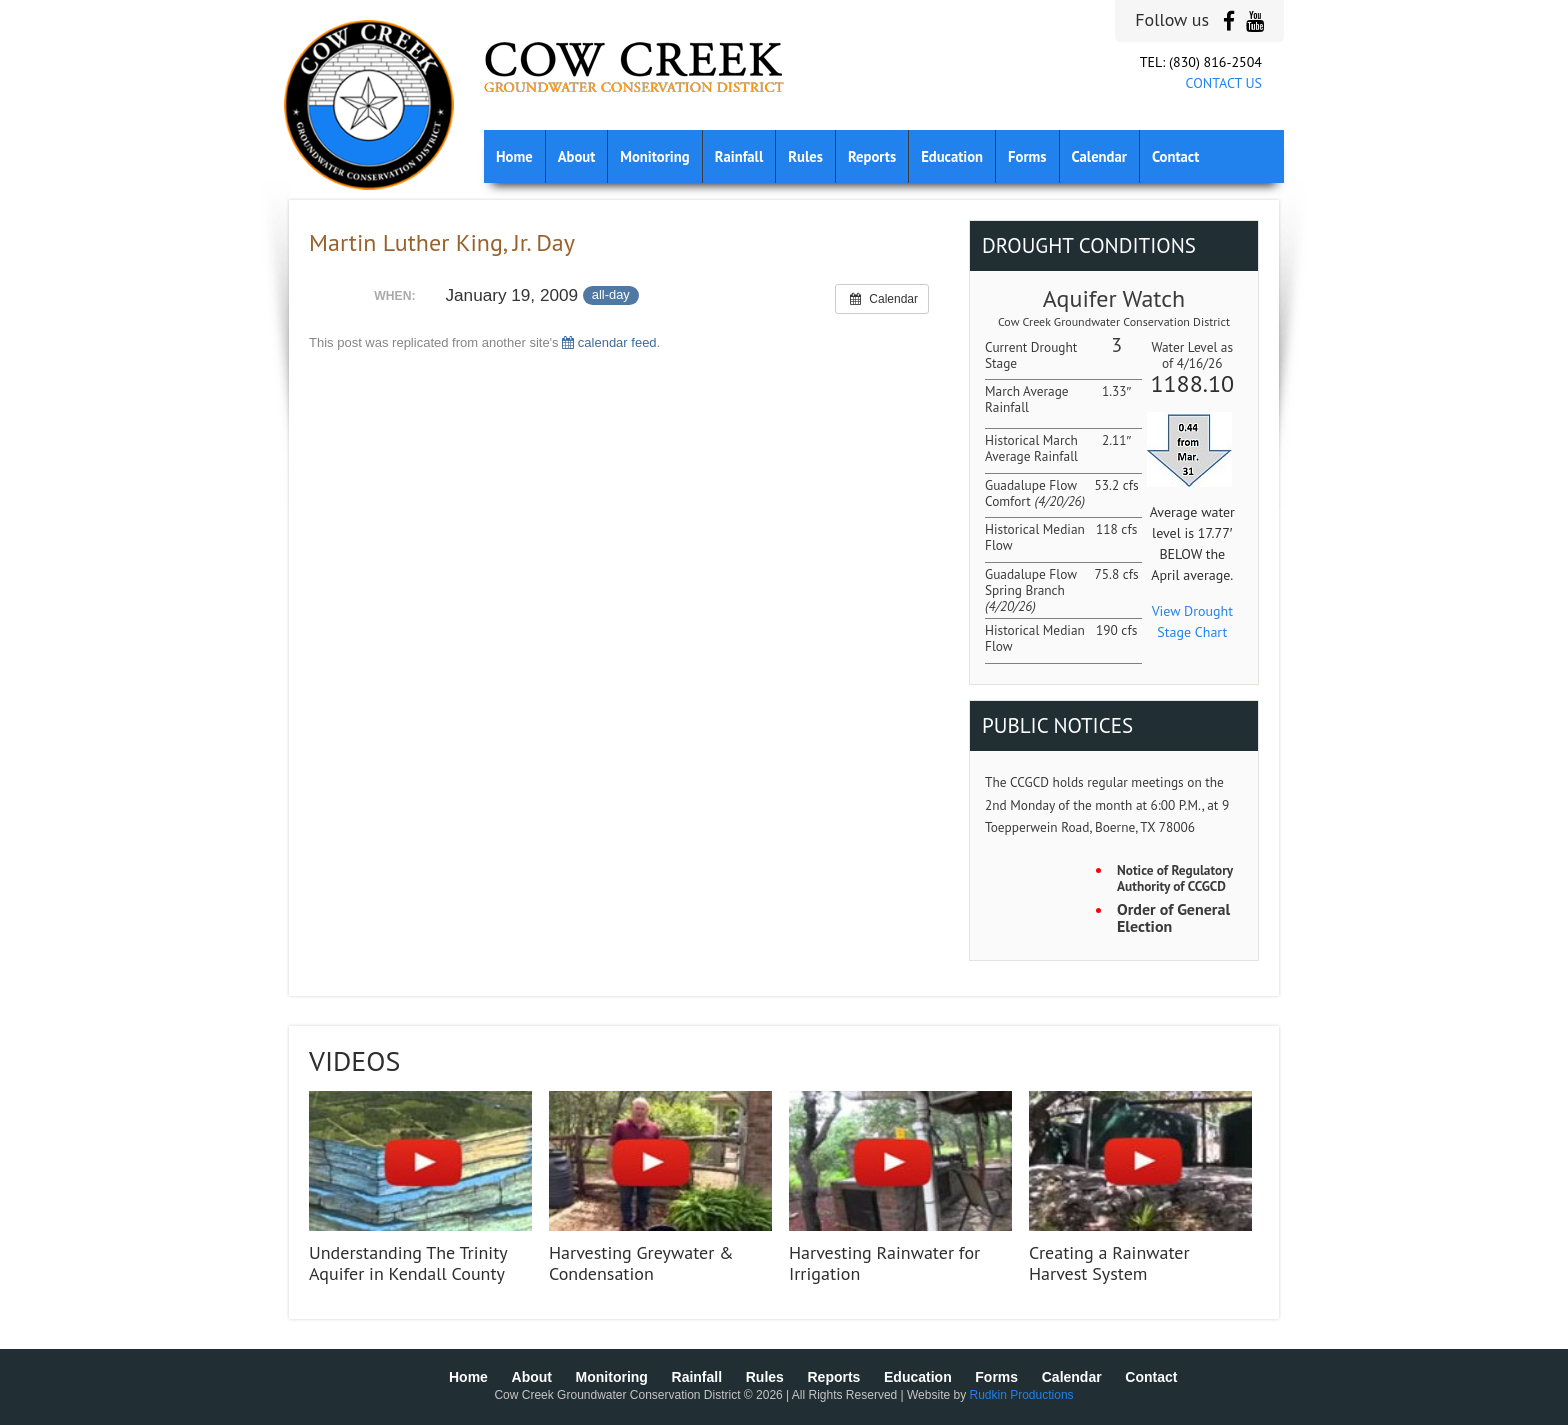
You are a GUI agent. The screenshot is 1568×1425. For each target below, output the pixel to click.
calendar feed (609, 342)
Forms (1027, 156)
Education (952, 156)
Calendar (1099, 156)
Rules (805, 156)
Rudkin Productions (1022, 1395)
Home (514, 156)
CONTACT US (1224, 83)
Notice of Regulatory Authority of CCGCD (1175, 878)
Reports (872, 156)
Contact (1175, 156)
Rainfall (739, 156)
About (577, 156)
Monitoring (654, 156)
